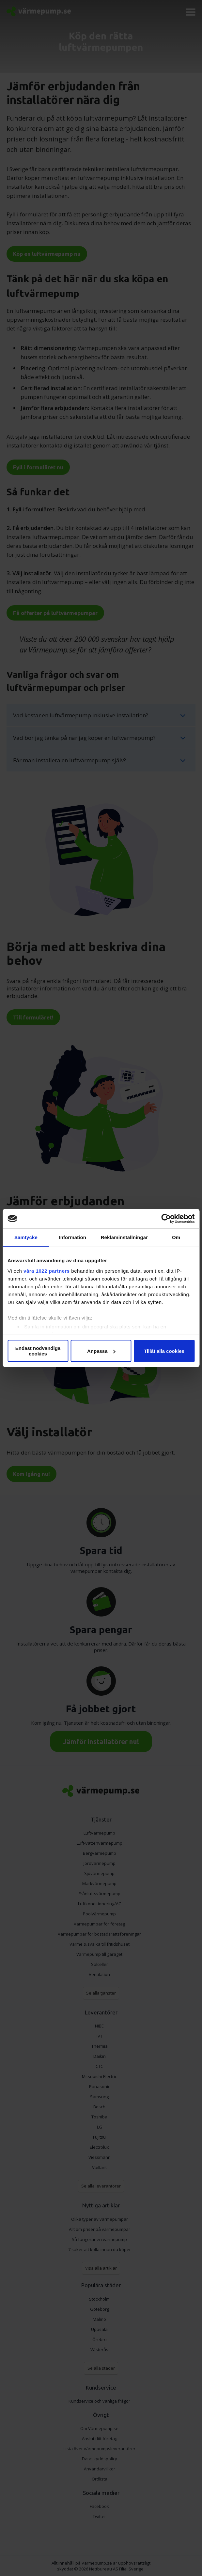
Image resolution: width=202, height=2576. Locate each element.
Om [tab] (176, 1237)
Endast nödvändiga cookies (37, 1350)
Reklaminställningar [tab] (124, 1237)
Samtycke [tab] (26, 1237)
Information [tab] (72, 1237)
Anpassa (101, 1351)
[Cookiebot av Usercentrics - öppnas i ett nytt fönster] (165, 1218)
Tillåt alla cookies (164, 1351)
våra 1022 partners (46, 1271)
